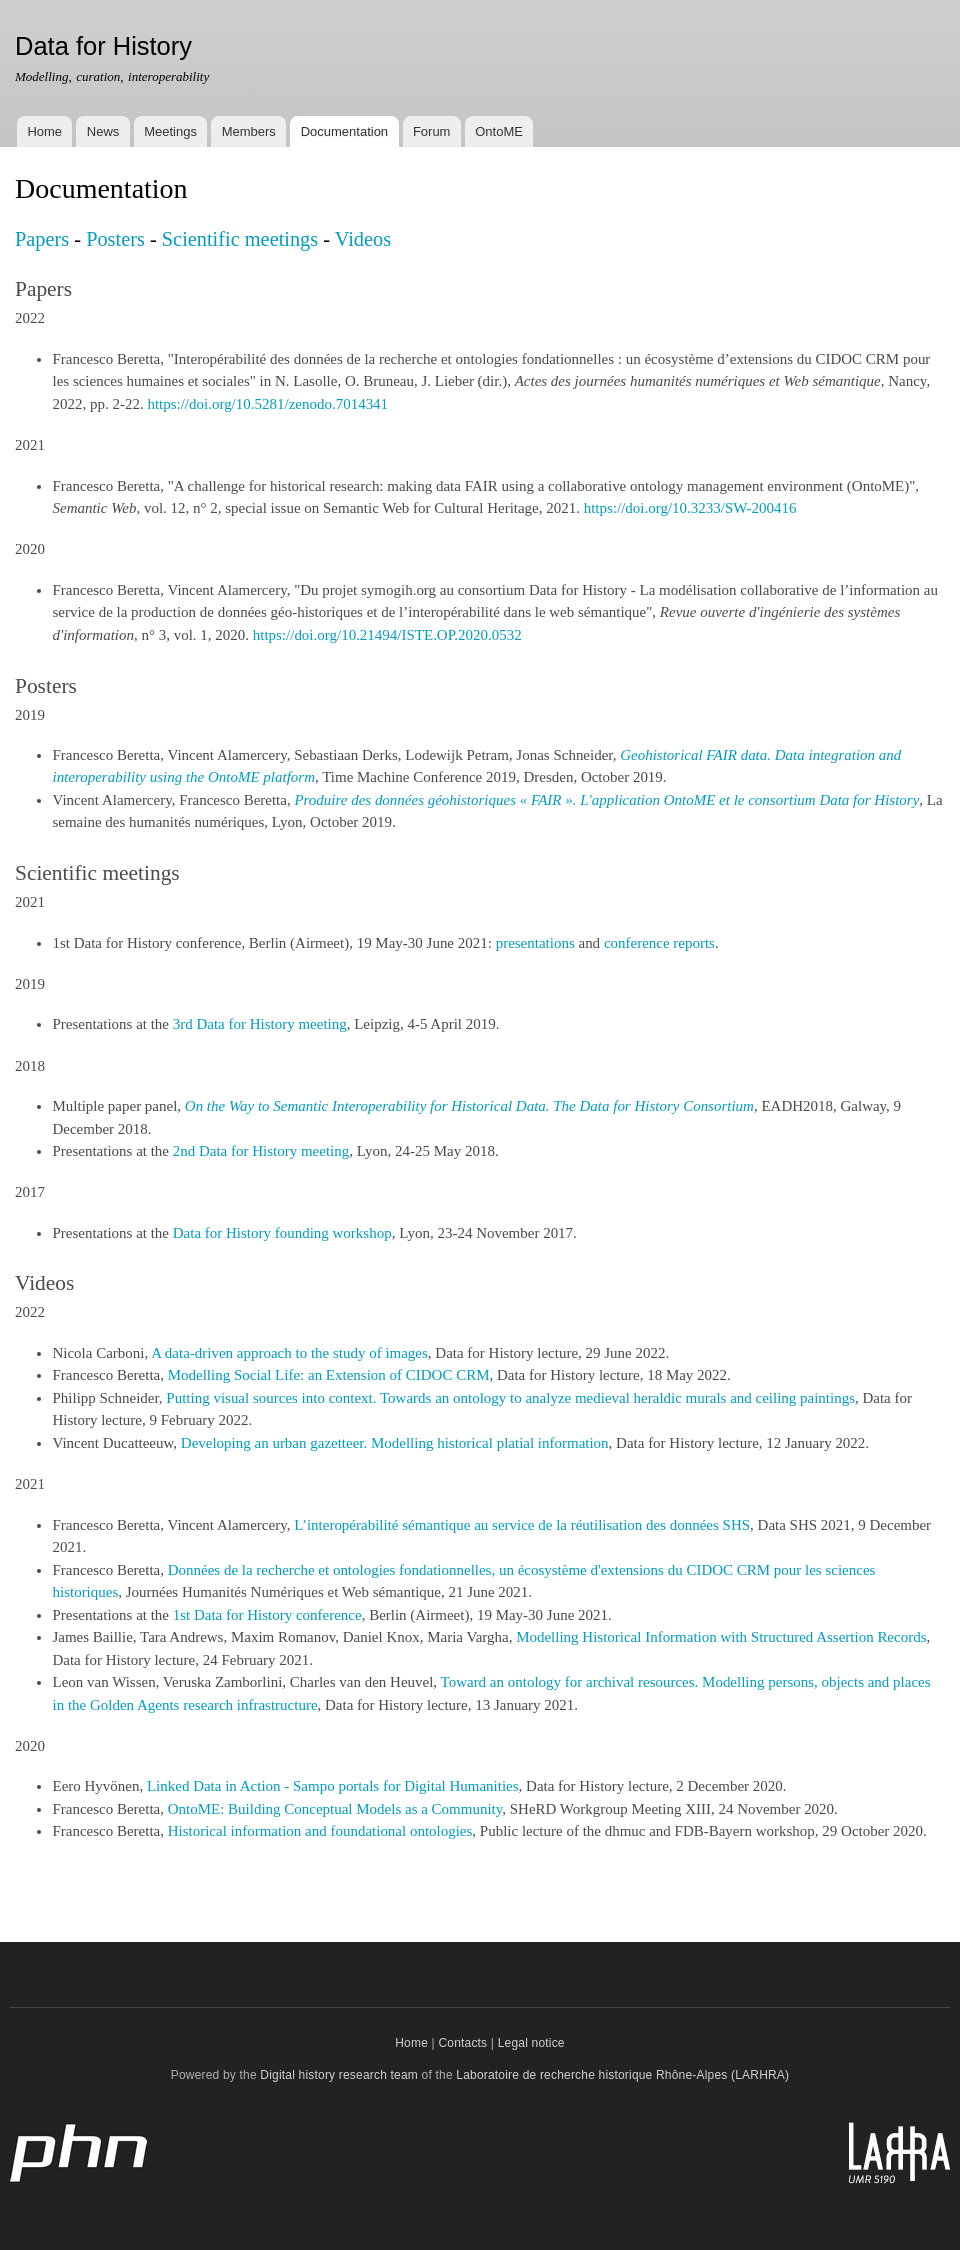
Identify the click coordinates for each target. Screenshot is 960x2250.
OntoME (499, 131)
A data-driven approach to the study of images (289, 1353)
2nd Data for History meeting (261, 1151)
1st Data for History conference (267, 1615)
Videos (363, 239)
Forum (432, 131)
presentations (535, 943)
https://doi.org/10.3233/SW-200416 (690, 508)
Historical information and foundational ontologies (320, 1831)
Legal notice (531, 2043)
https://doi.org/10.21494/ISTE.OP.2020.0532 (387, 635)
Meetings (170, 131)
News (103, 131)
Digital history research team (339, 2075)
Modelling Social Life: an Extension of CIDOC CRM (329, 1375)
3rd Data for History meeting (260, 1024)
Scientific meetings (240, 239)
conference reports (659, 943)
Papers (42, 239)
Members (249, 131)
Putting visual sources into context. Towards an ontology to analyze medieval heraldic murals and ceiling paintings (510, 1398)
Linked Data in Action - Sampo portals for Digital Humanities (333, 1786)
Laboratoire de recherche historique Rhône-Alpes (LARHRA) (622, 2075)
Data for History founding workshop (282, 1233)
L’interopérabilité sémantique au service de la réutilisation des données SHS (522, 1525)
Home (44, 131)
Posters (115, 239)
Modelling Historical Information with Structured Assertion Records (721, 1637)
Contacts (462, 2043)
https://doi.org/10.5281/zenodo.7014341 (267, 404)
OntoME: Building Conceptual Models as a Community (335, 1809)
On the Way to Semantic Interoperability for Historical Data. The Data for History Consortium (469, 1106)
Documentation (344, 131)
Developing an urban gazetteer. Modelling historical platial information (395, 1443)
